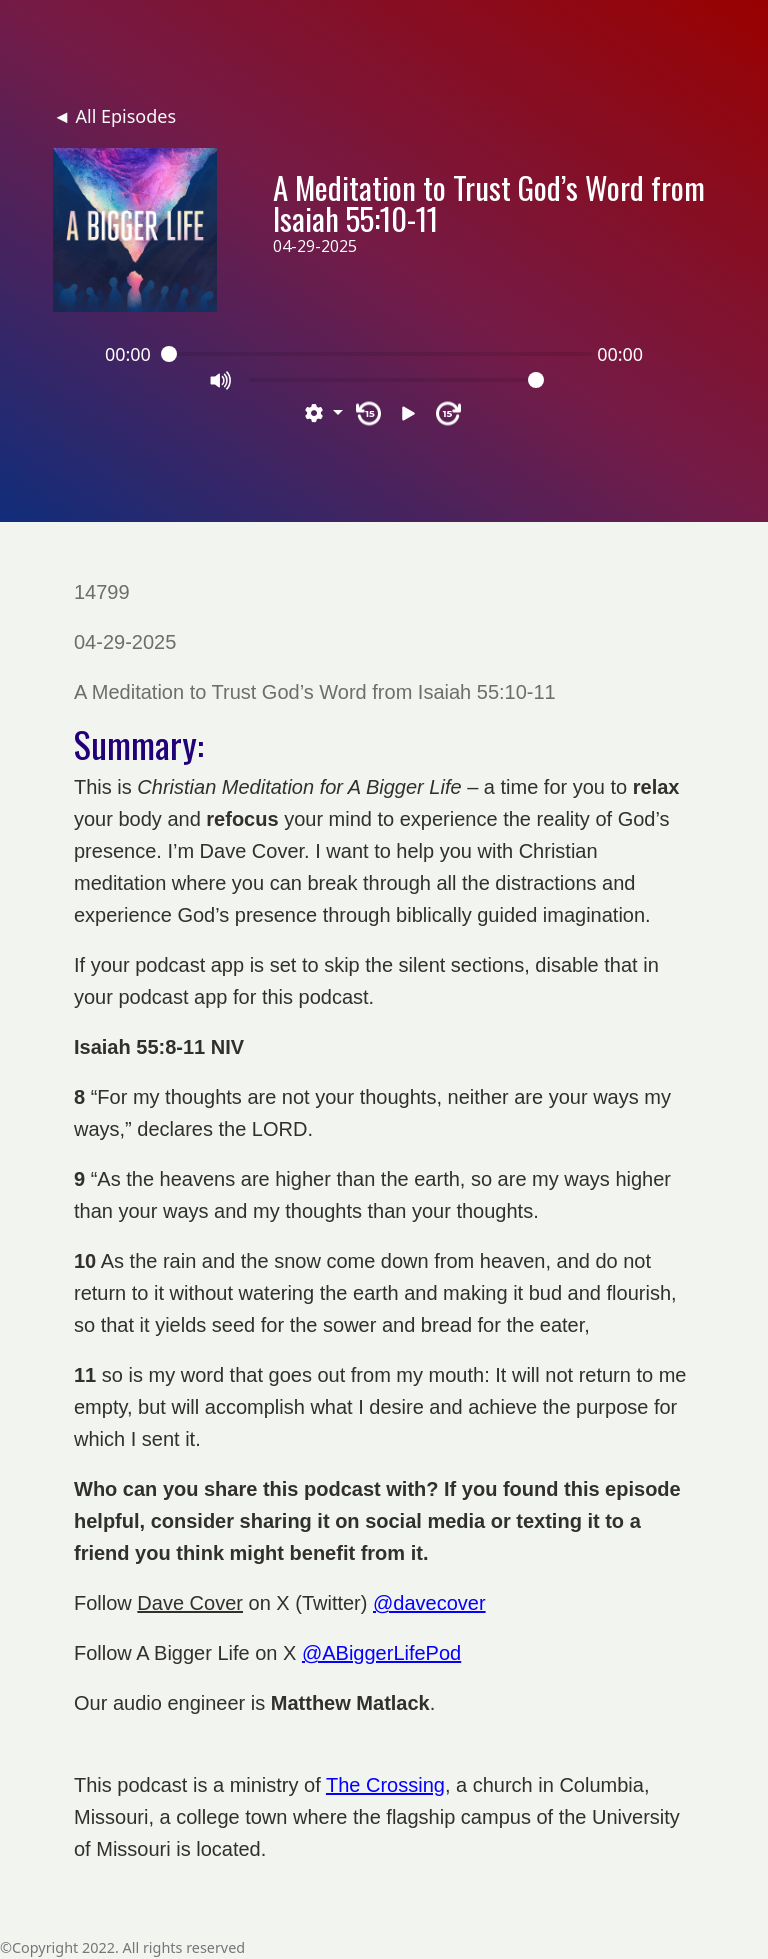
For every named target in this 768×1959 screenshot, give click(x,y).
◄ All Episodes (114, 116)
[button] (324, 413)
